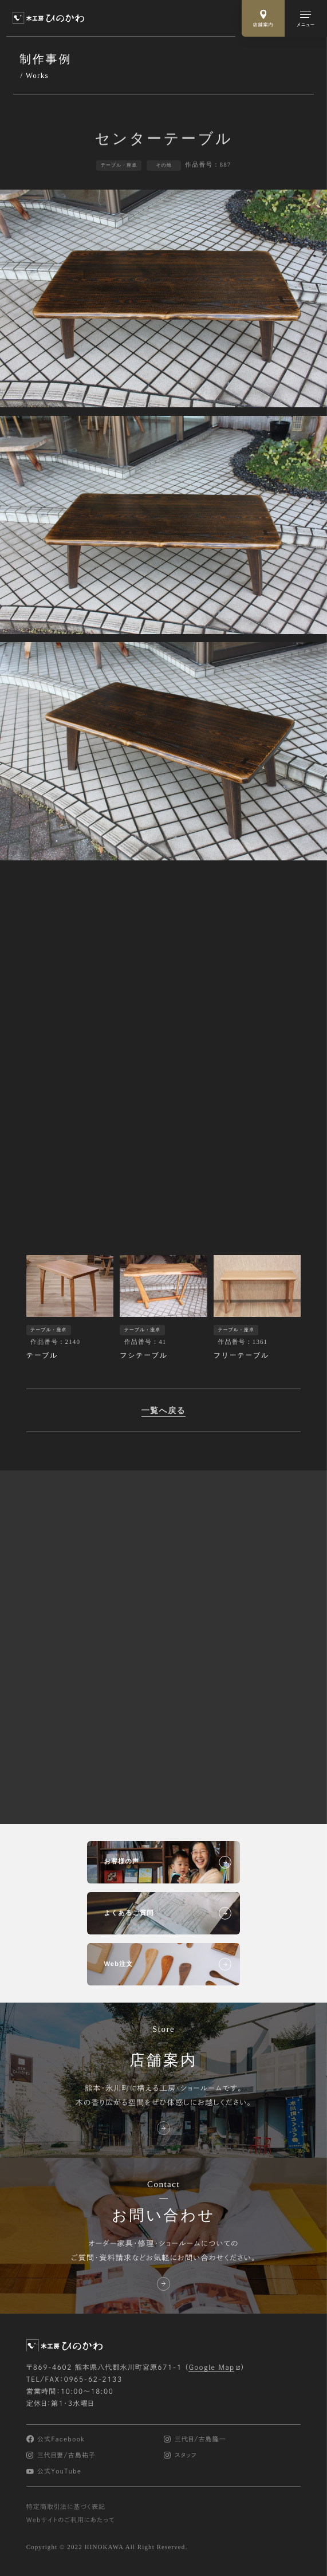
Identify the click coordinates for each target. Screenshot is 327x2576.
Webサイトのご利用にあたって (70, 2520)
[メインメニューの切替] (306, 18)
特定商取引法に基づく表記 (66, 2507)
